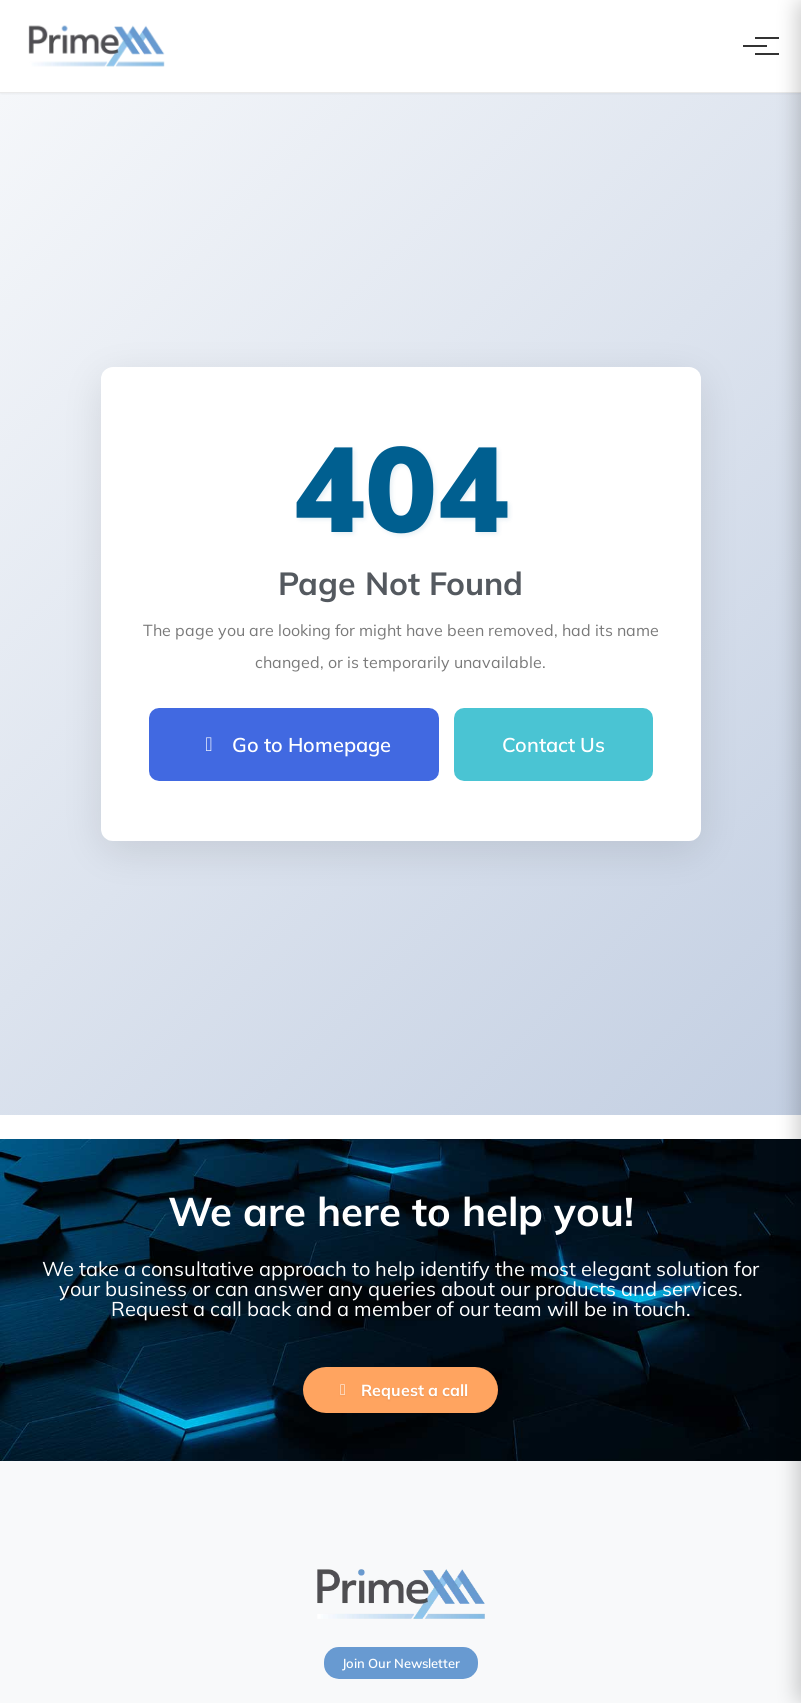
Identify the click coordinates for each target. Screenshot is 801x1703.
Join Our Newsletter (401, 1663)
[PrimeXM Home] (96, 46)
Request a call (400, 1390)
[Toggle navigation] (755, 46)
